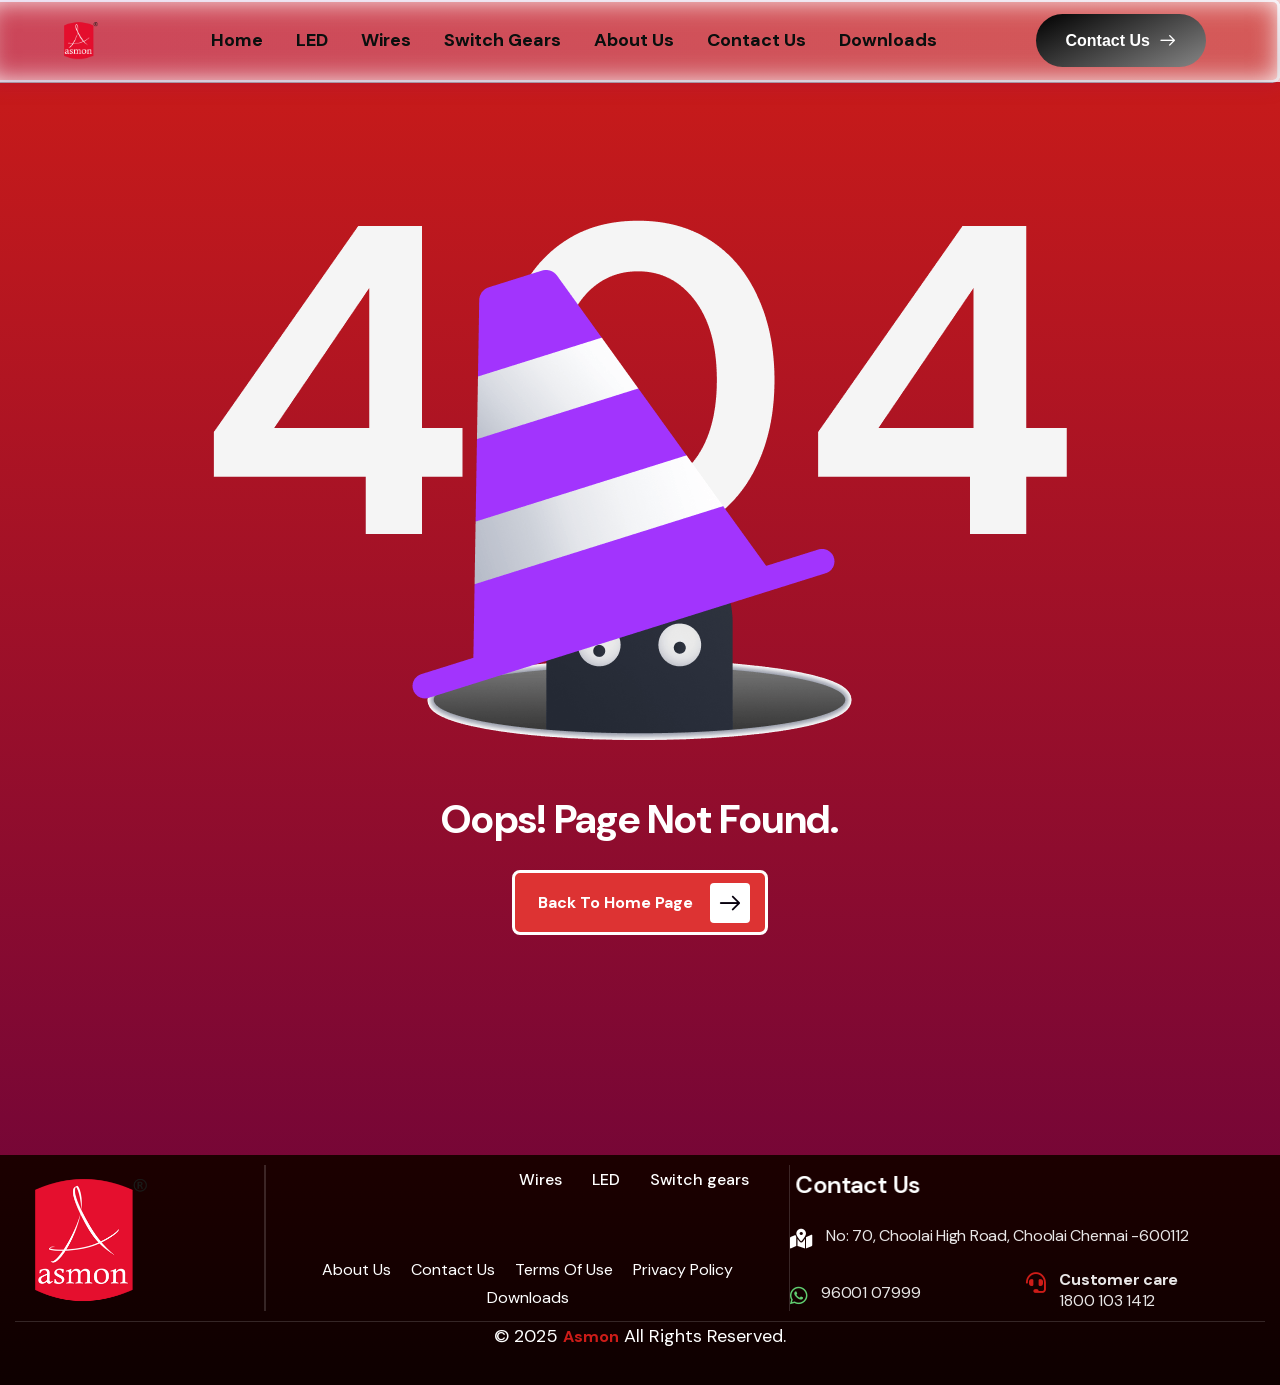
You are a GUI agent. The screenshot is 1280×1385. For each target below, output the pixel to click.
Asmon (591, 1336)
